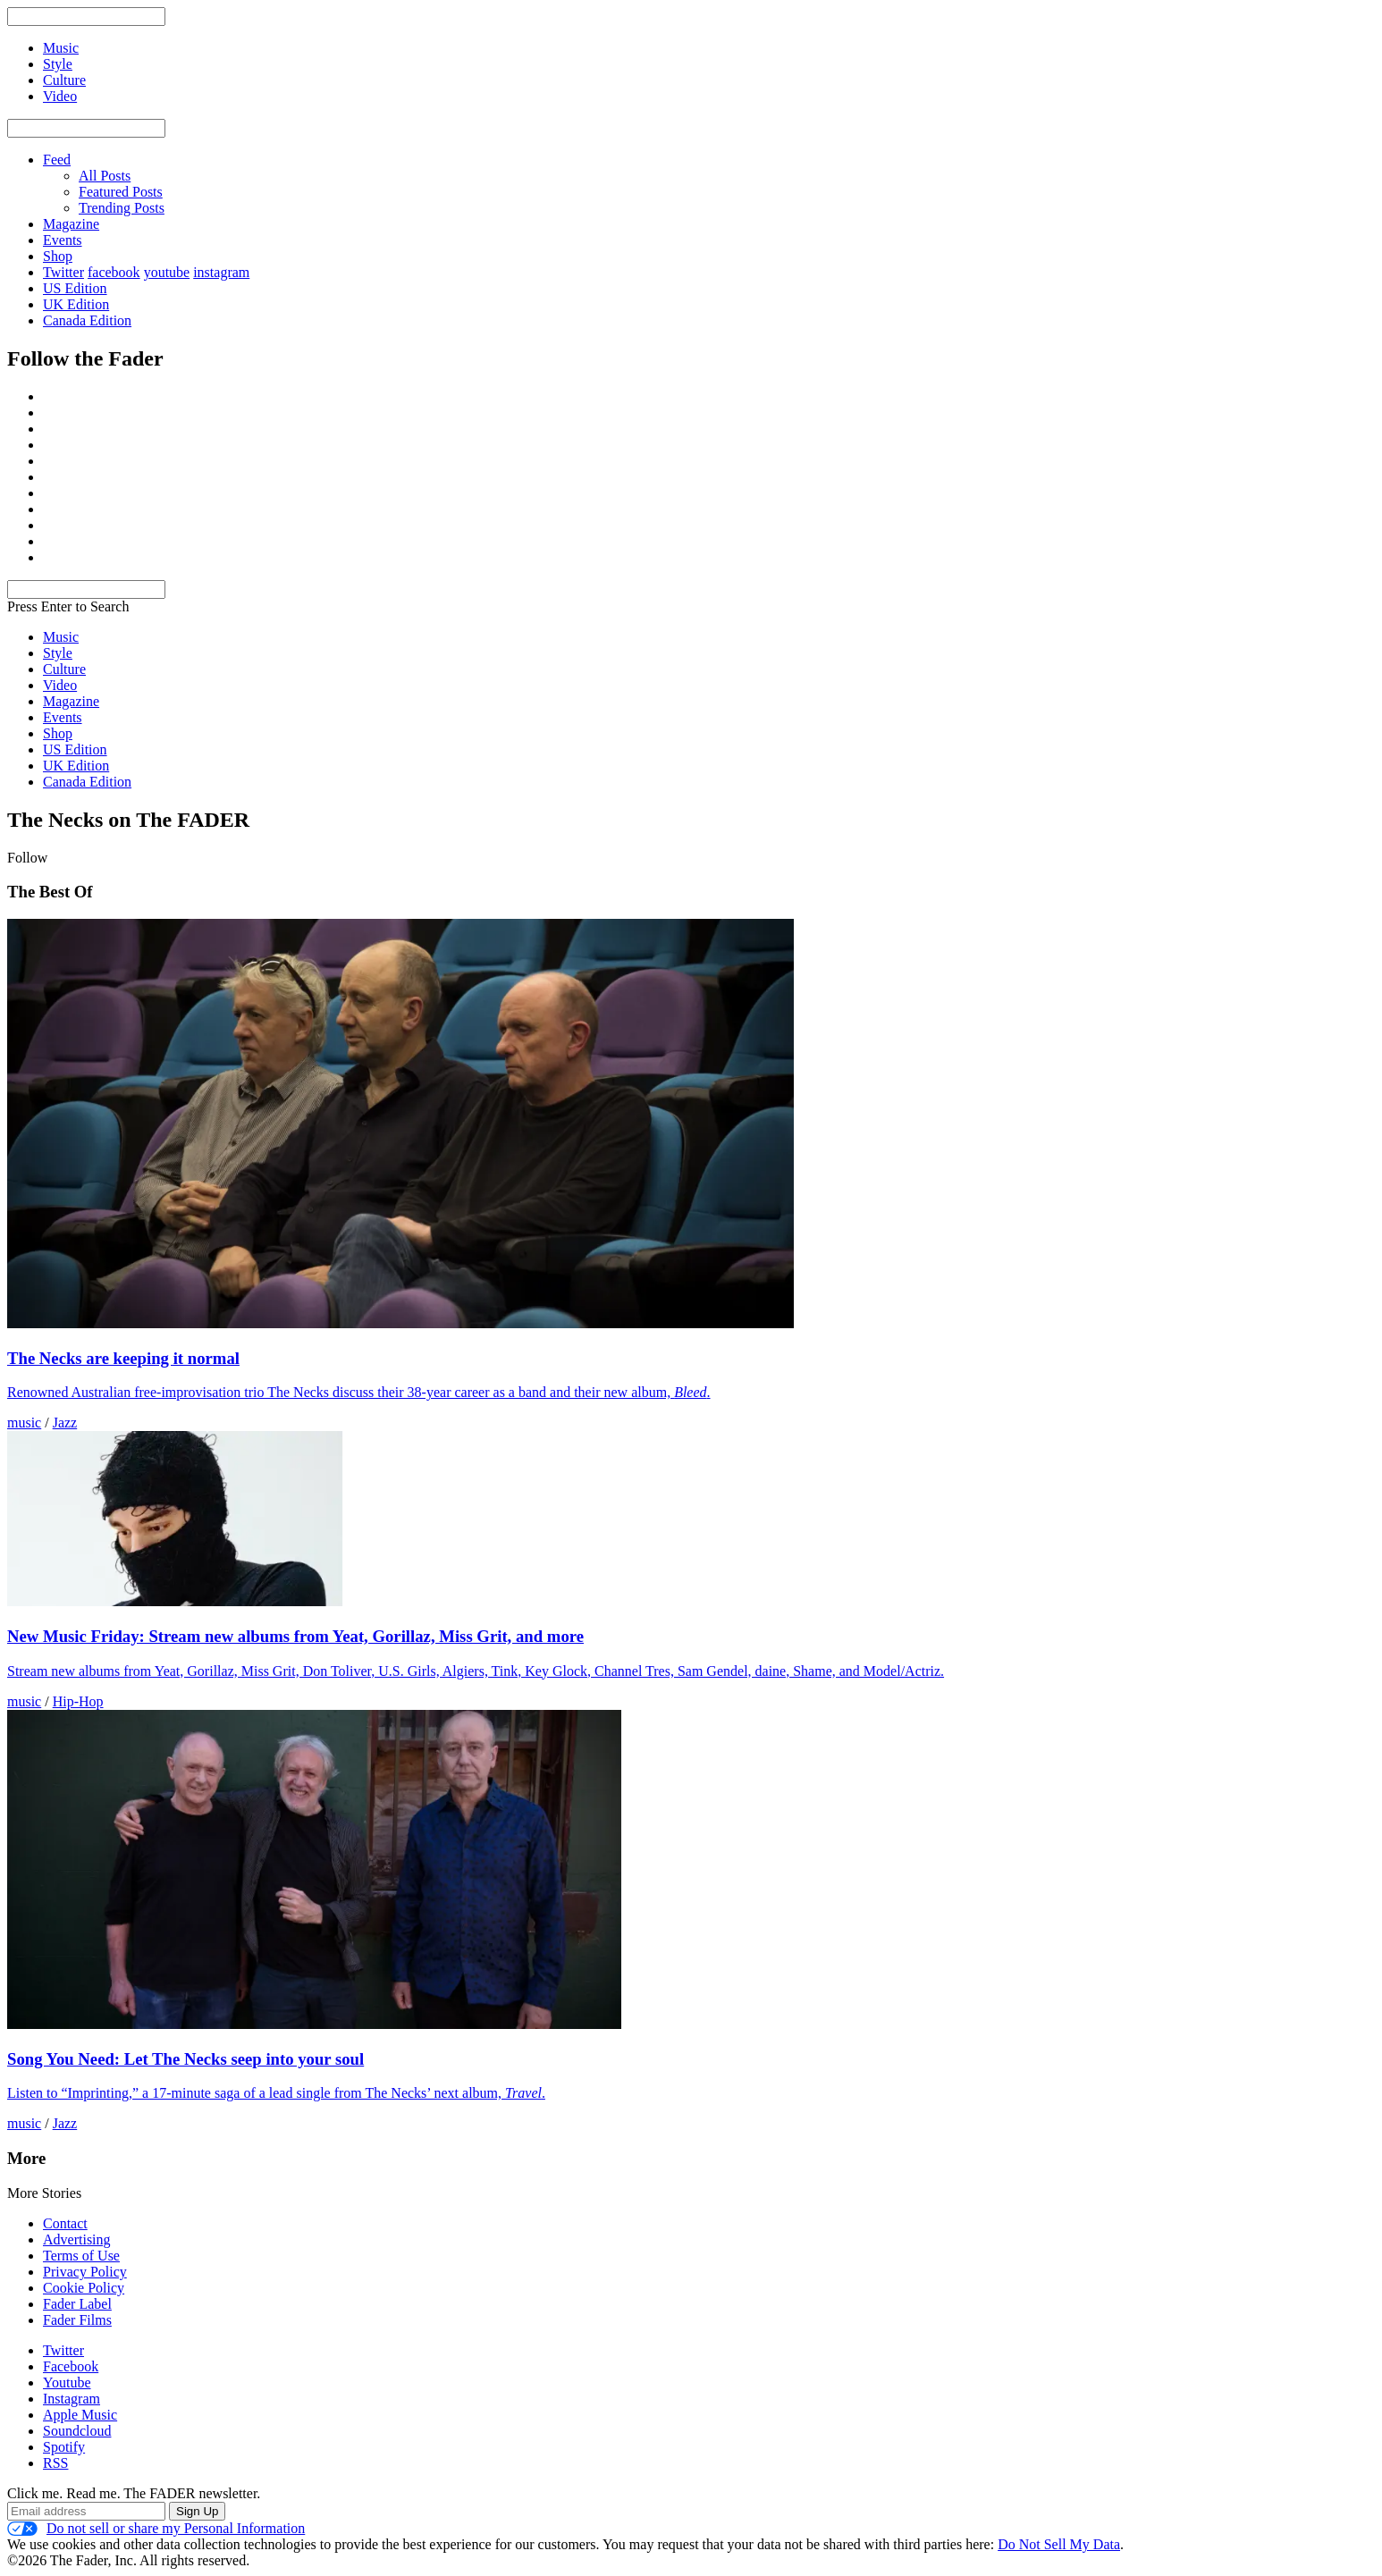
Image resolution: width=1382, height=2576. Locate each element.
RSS (55, 2463)
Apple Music (80, 2414)
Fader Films (77, 2320)
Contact (65, 2223)
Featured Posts (121, 191)
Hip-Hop (78, 1701)
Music (61, 636)
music (24, 1422)
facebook (114, 272)
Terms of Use (81, 2255)
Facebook (70, 2366)
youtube (167, 272)
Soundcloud (77, 2430)
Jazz (65, 1422)
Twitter (63, 272)
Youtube (67, 2382)
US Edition (75, 288)
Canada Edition (87, 320)
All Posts (105, 175)
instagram (221, 272)
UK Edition (76, 304)
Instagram (71, 2398)
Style (57, 653)
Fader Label (77, 2303)
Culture (64, 669)
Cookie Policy (83, 2287)
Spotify (64, 2446)
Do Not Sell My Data (1059, 2544)
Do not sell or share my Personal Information (156, 2529)
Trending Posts (121, 207)
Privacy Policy (85, 2271)
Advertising (77, 2239)
